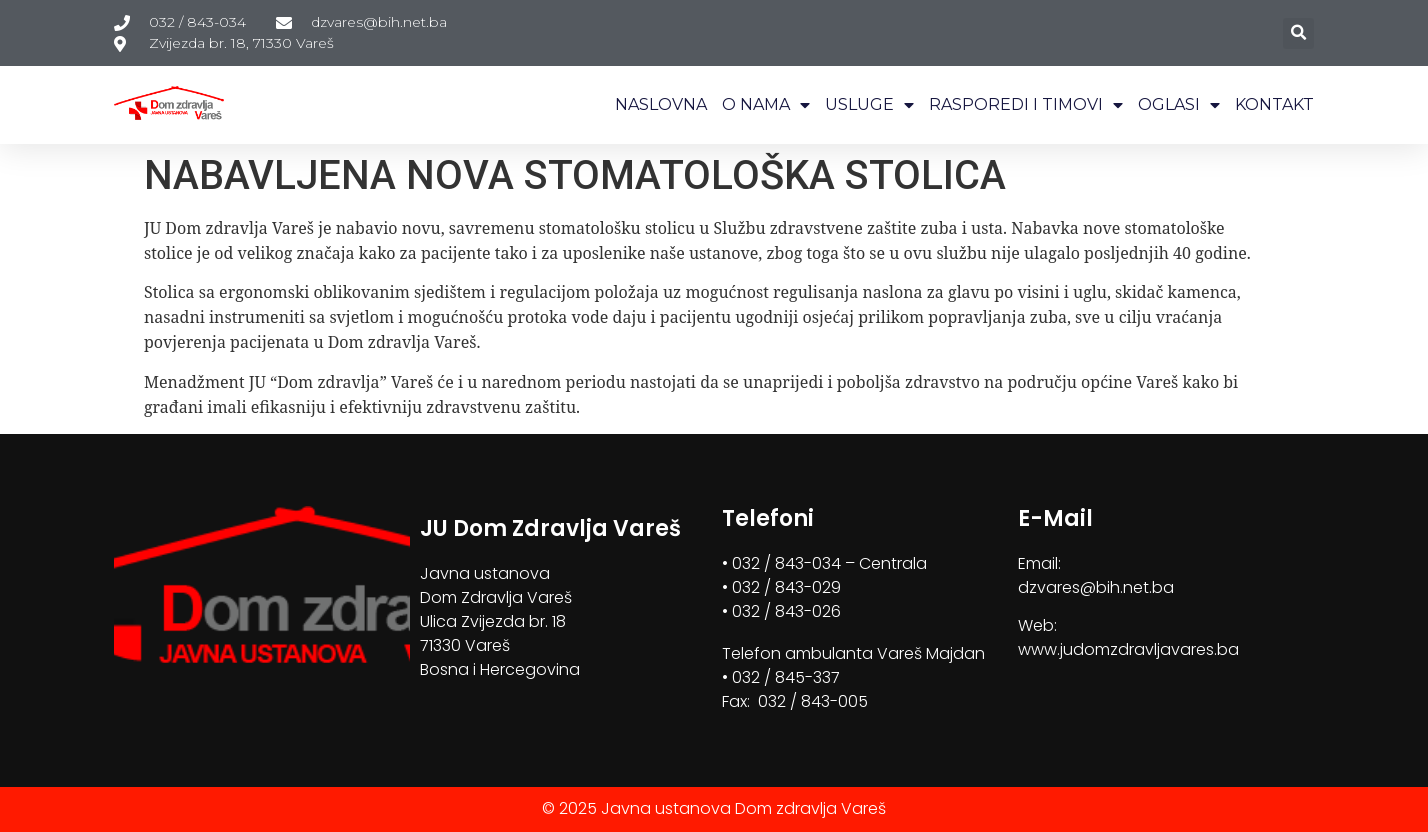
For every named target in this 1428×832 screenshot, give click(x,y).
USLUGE (869, 105)
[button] (1298, 33)
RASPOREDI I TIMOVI (1026, 105)
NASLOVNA (661, 104)
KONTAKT (1274, 104)
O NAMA (766, 105)
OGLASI (1179, 105)
